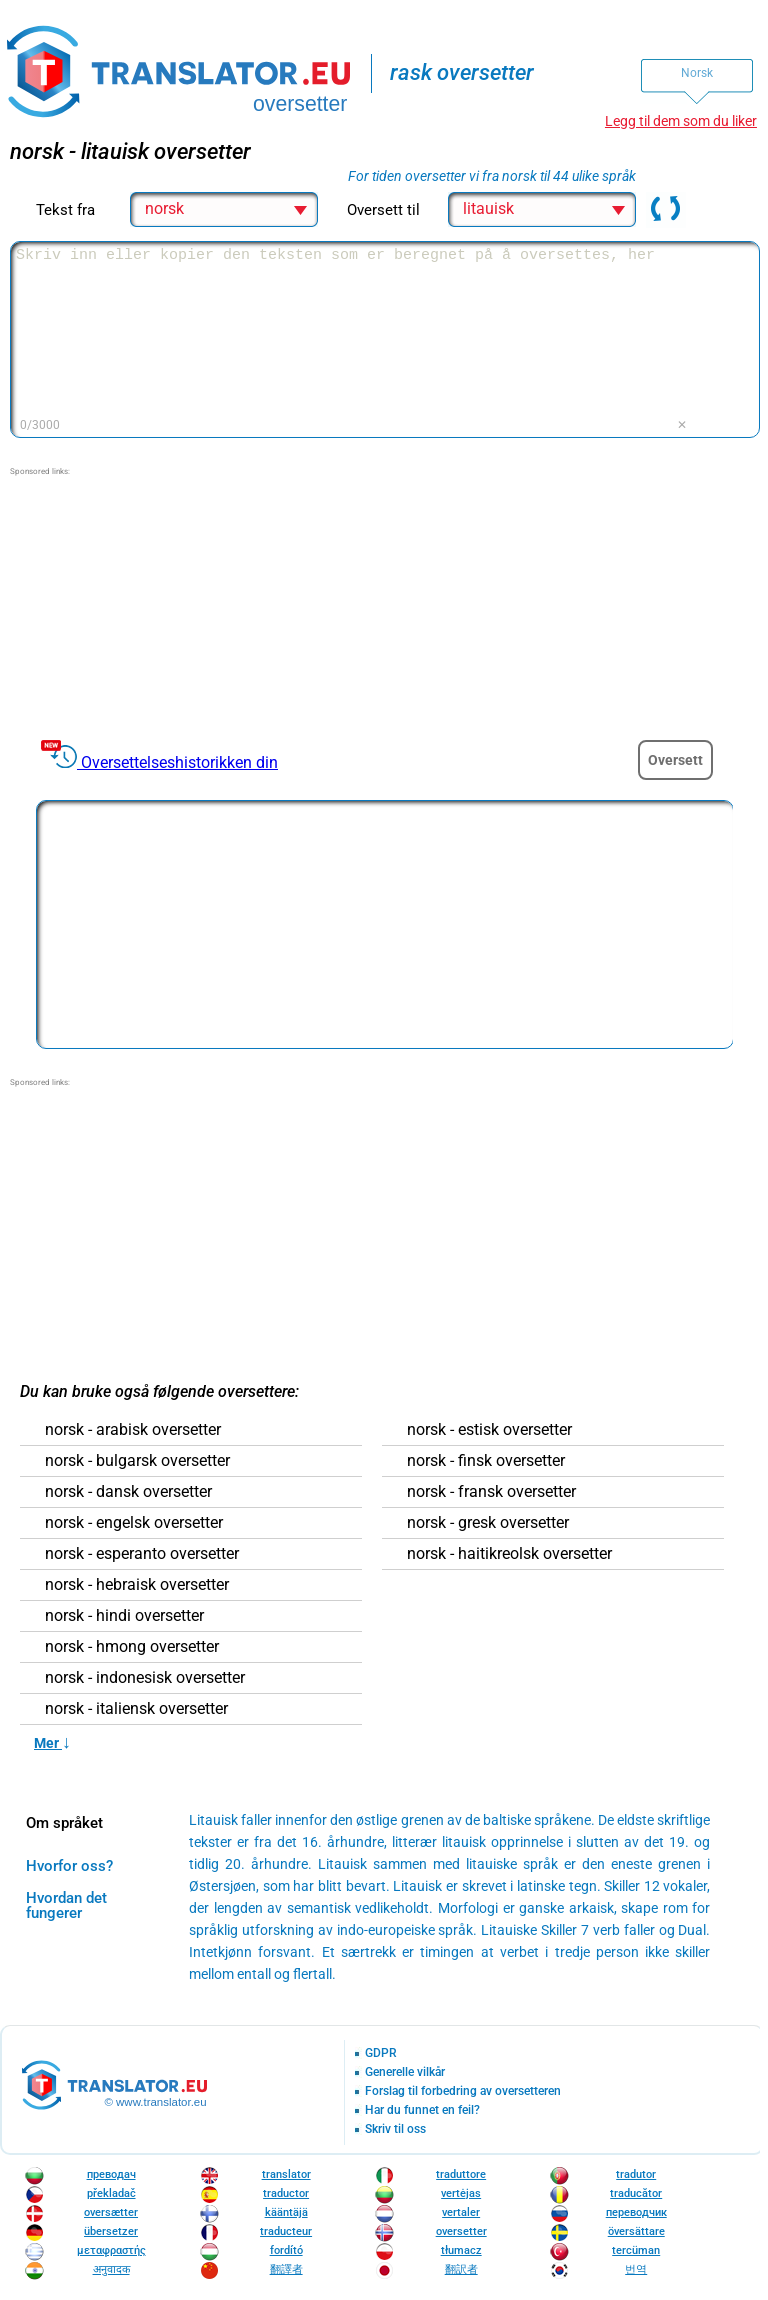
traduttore (461, 2174)
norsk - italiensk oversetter (136, 1709)
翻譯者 (286, 2269)
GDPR (381, 2053)
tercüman (636, 2250)
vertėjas (461, 2193)
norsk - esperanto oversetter (142, 1554)
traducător (636, 2193)
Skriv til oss (395, 2129)
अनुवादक (111, 2269)
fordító (286, 2250)
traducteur (286, 2231)
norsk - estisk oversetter (489, 1430)
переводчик (636, 2212)
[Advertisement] (160, 603)
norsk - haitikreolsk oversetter (509, 1554)
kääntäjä (286, 2212)
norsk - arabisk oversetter (133, 1430)
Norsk (697, 73)
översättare (636, 2231)
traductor (286, 2193)
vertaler (461, 2212)
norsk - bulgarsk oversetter (137, 1461)
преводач (111, 2174)
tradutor (636, 2174)
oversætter (111, 2212)
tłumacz (461, 2250)
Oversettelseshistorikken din (179, 762)
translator (286, 2174)
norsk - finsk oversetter (486, 1461)
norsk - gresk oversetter (488, 1523)
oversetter (461, 2231)
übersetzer (111, 2231)
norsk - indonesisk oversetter (145, 1678)
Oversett (675, 760)
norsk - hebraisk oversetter (137, 1585)
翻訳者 (461, 2269)
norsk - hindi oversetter (124, 1616)
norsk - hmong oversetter (132, 1647)
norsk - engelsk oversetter (134, 1523)
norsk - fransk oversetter (491, 1492)
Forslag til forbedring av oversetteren (463, 2091)
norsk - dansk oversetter (128, 1492)
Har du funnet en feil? (422, 2110)
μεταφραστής (111, 2250)
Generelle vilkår (405, 2072)
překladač (111, 2193)
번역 (636, 2269)
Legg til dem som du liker (681, 121)
